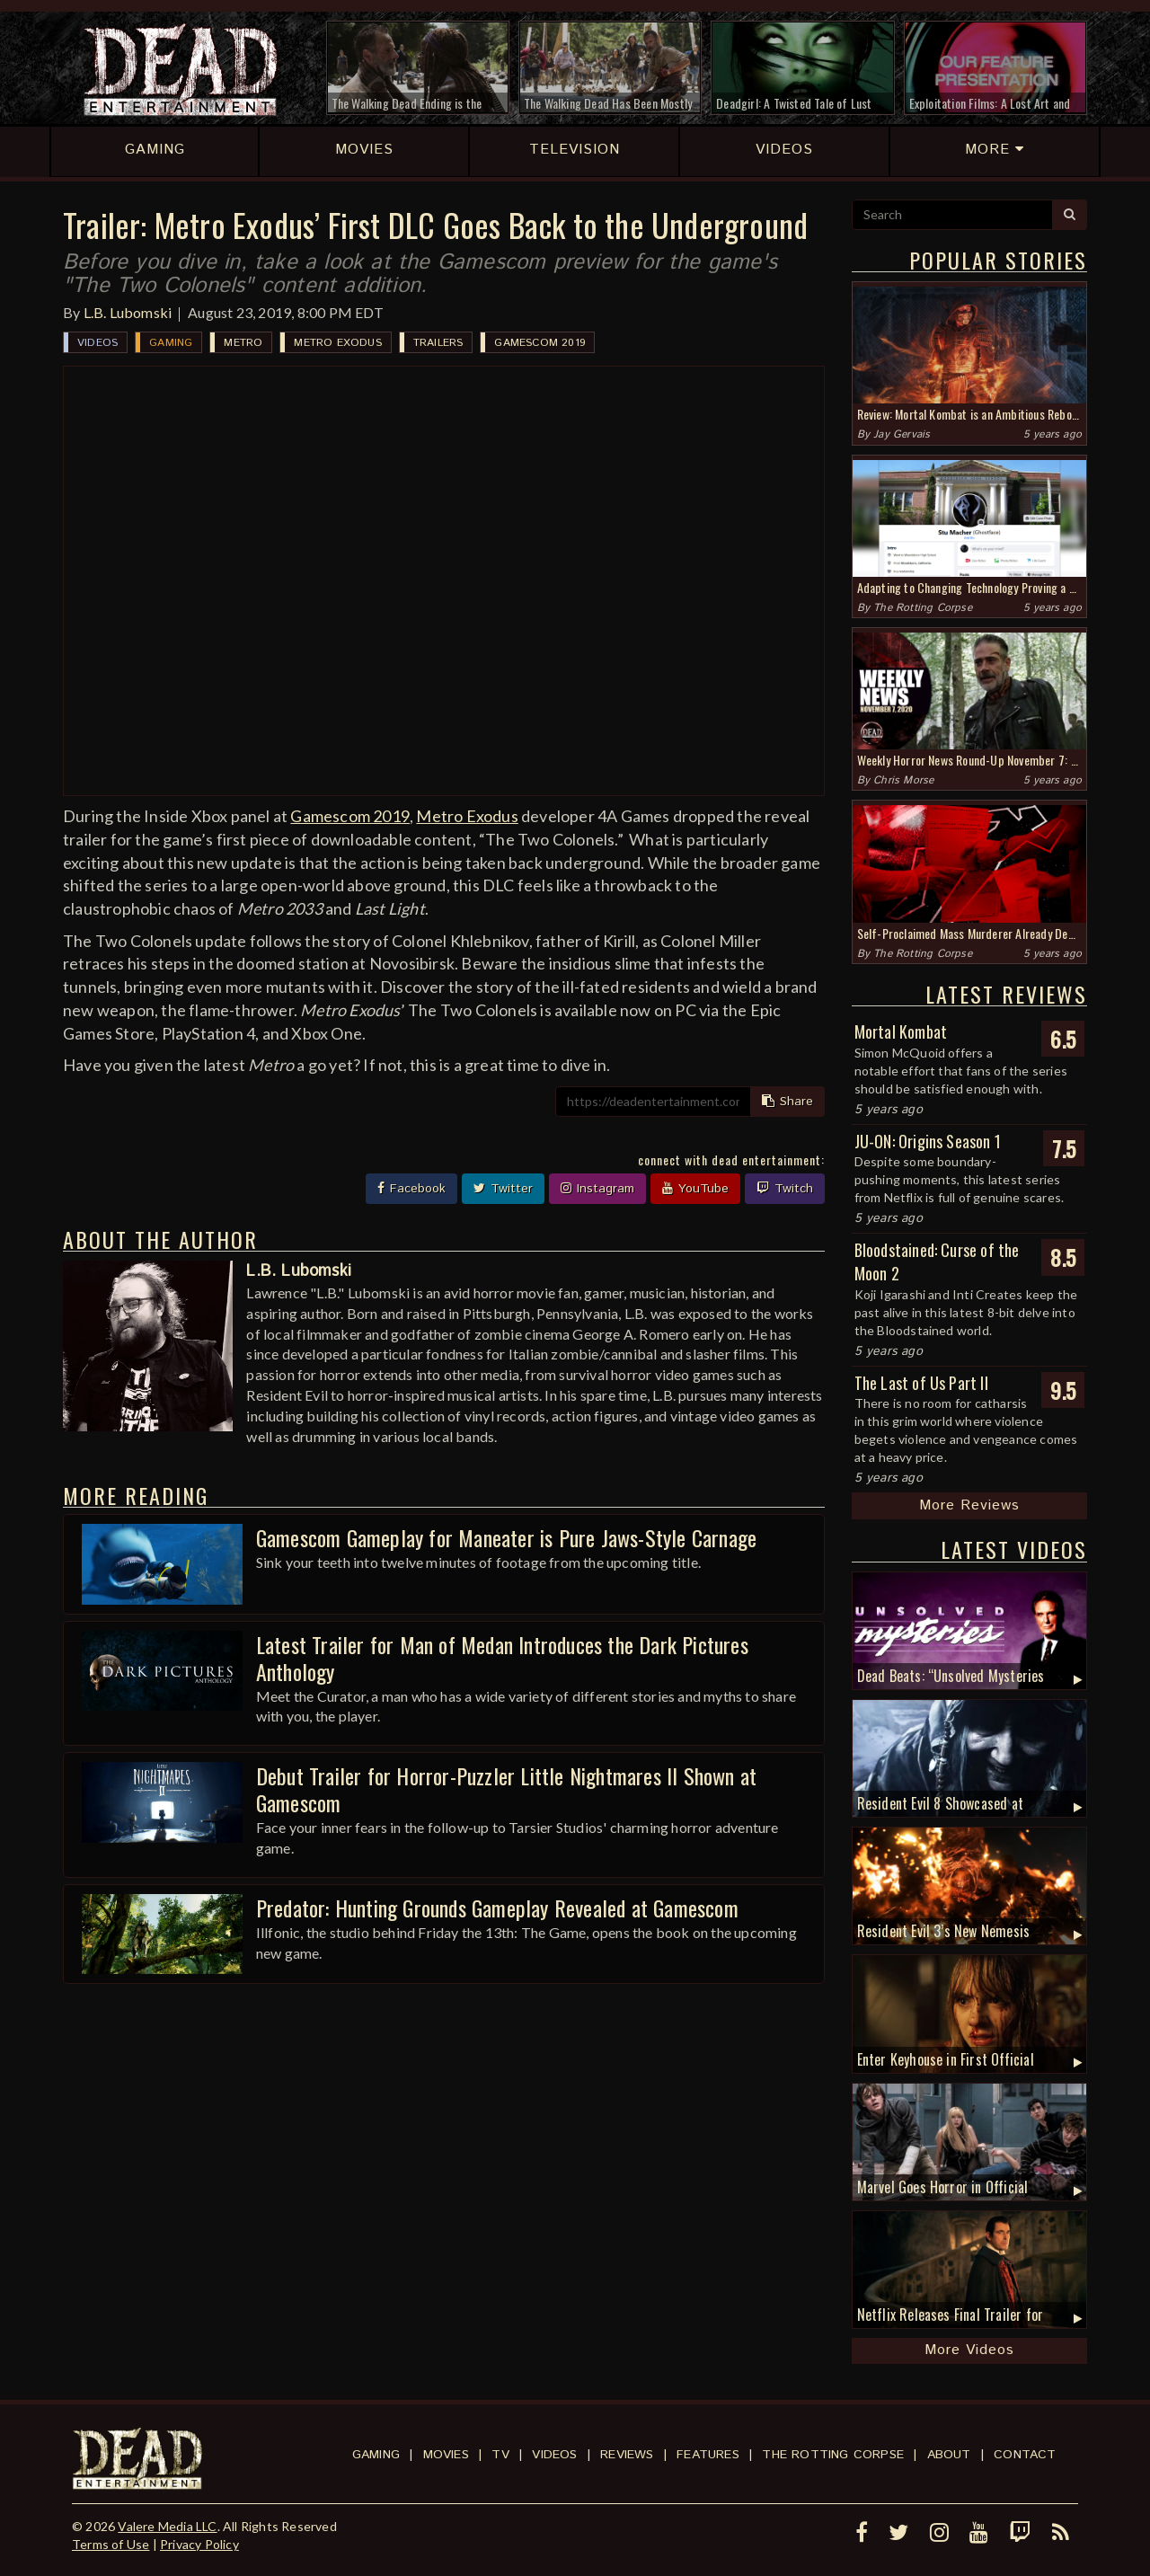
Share (787, 1102)
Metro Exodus (337, 342)
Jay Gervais (901, 434)
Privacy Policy (199, 2544)
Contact (1025, 2455)
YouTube (695, 1189)
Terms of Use (110, 2544)
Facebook (411, 1189)
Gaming (170, 342)
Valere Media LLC (167, 2526)
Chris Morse (903, 780)
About (949, 2455)
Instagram (597, 1189)
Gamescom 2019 (539, 342)
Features (708, 2455)
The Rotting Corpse (922, 607)
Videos (97, 342)
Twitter (503, 1189)
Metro (243, 342)
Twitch (784, 1189)
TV (500, 2455)
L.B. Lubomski (128, 312)
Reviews (626, 2455)
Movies (446, 2455)
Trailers (438, 342)
